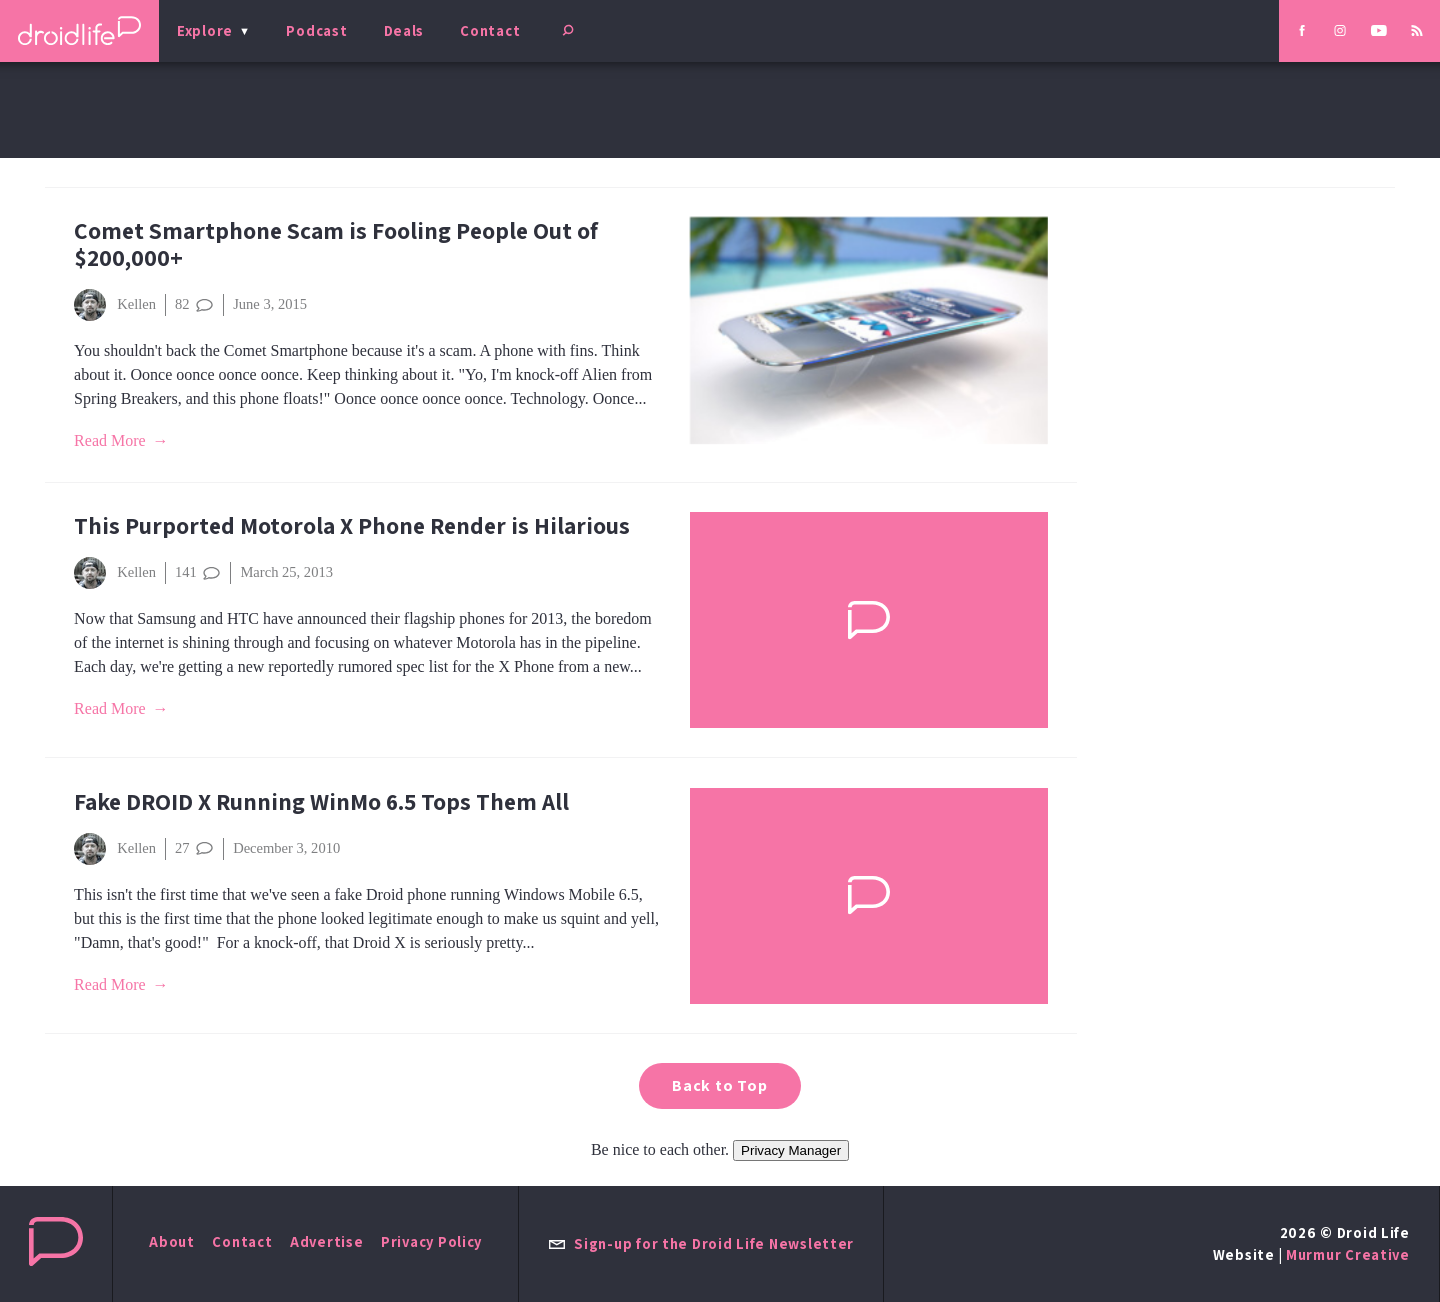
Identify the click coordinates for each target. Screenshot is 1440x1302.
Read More (110, 440)
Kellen (115, 305)
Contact (490, 30)
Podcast (316, 30)
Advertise (327, 1241)
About (172, 1241)
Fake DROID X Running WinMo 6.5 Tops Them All (321, 801)
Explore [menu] (205, 30)
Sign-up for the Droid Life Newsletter (701, 1243)
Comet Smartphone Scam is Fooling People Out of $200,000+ (336, 244)
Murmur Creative (1348, 1254)
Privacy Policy (431, 1241)
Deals (404, 30)
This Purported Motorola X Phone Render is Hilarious (352, 525)
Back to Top (720, 1085)
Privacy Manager (791, 1150)
